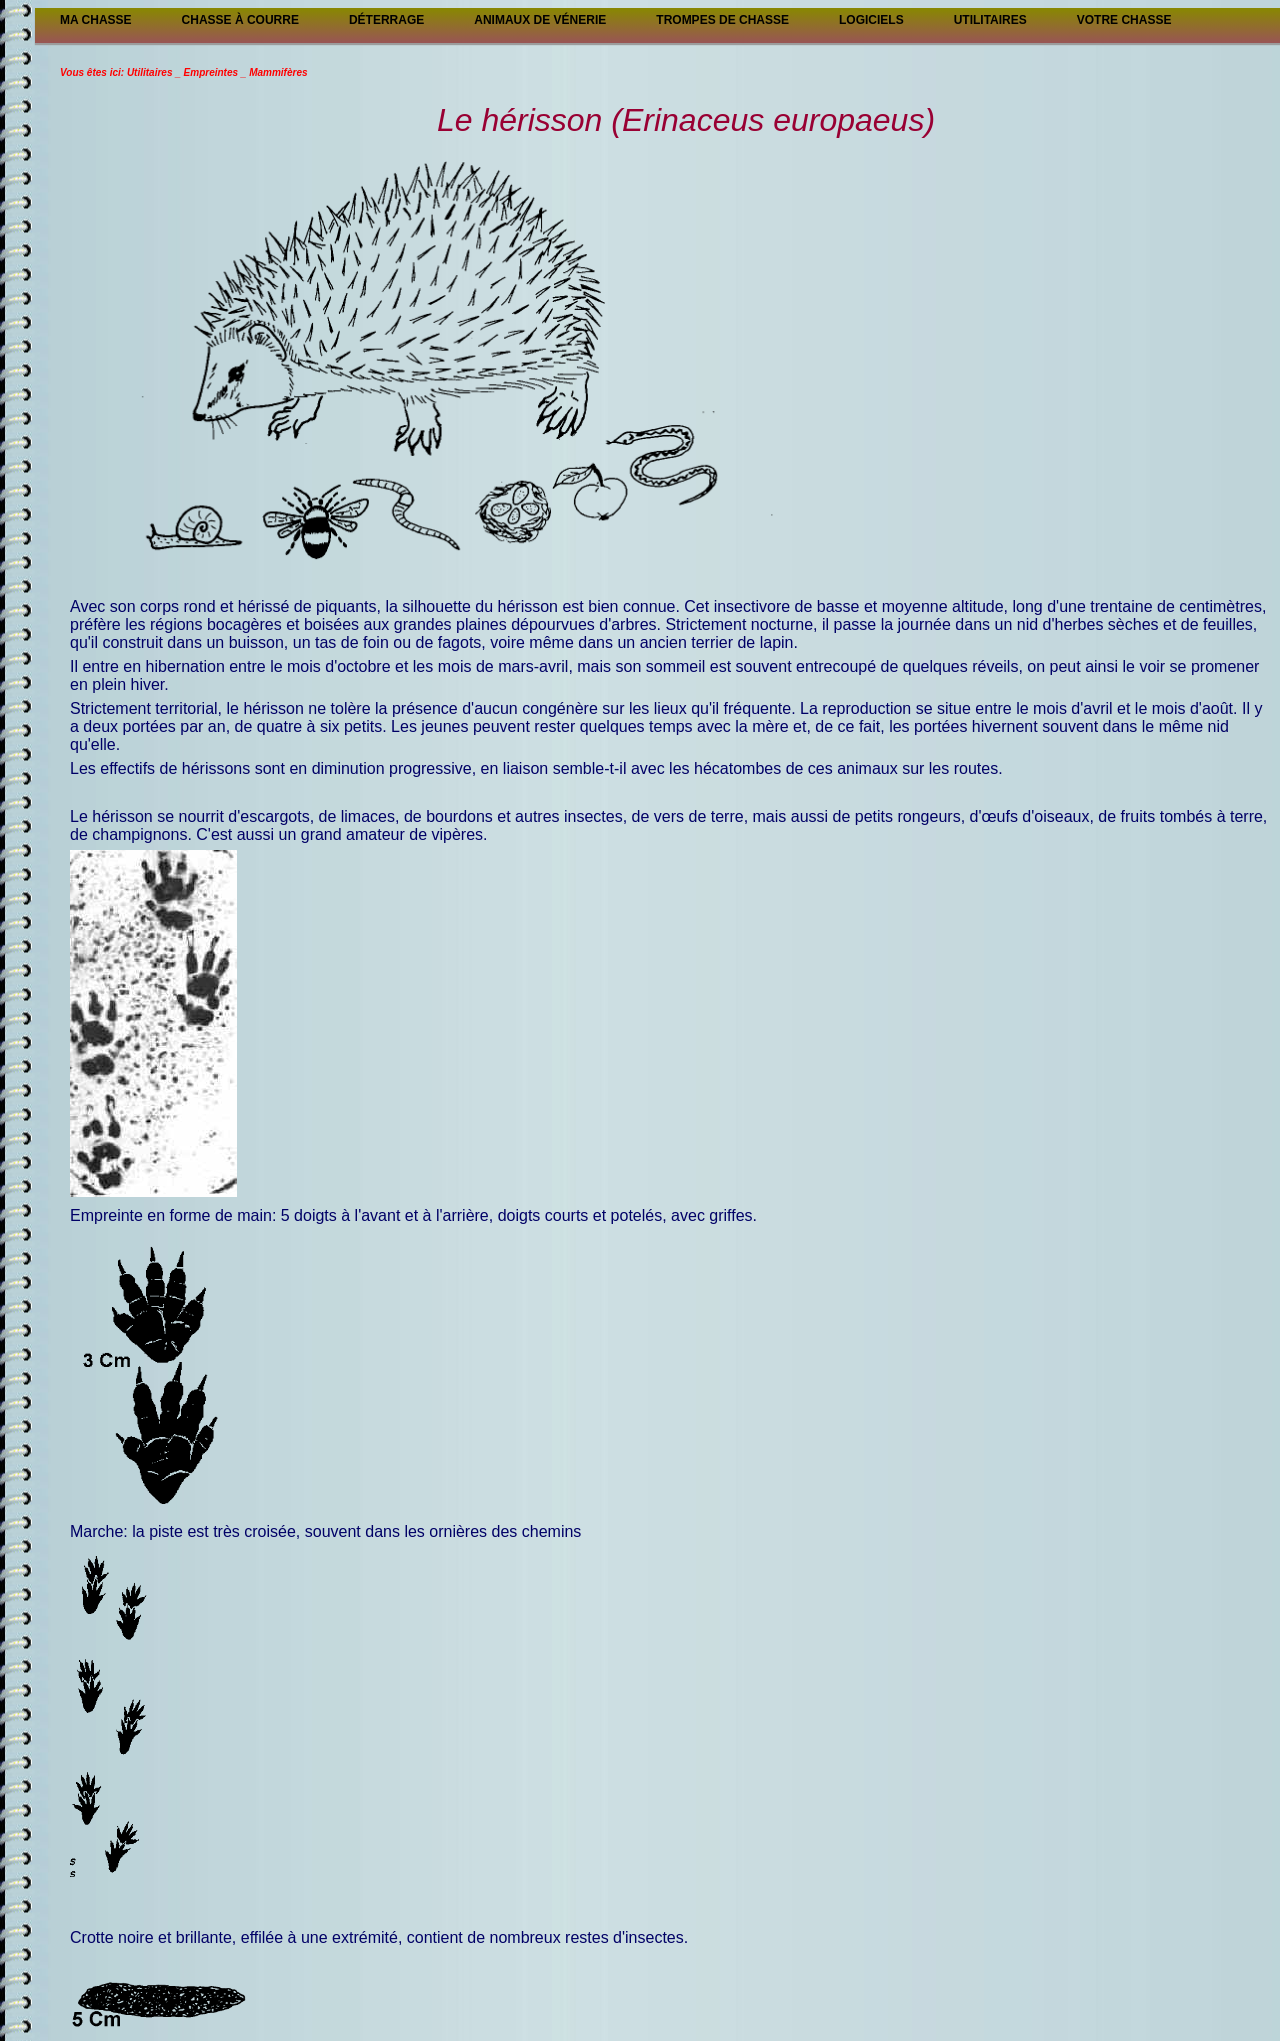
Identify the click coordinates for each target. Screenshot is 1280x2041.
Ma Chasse (96, 20)
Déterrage (386, 20)
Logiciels (871, 20)
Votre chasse (1124, 20)
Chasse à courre (240, 20)
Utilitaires (990, 20)
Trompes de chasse (722, 20)
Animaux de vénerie (540, 20)
